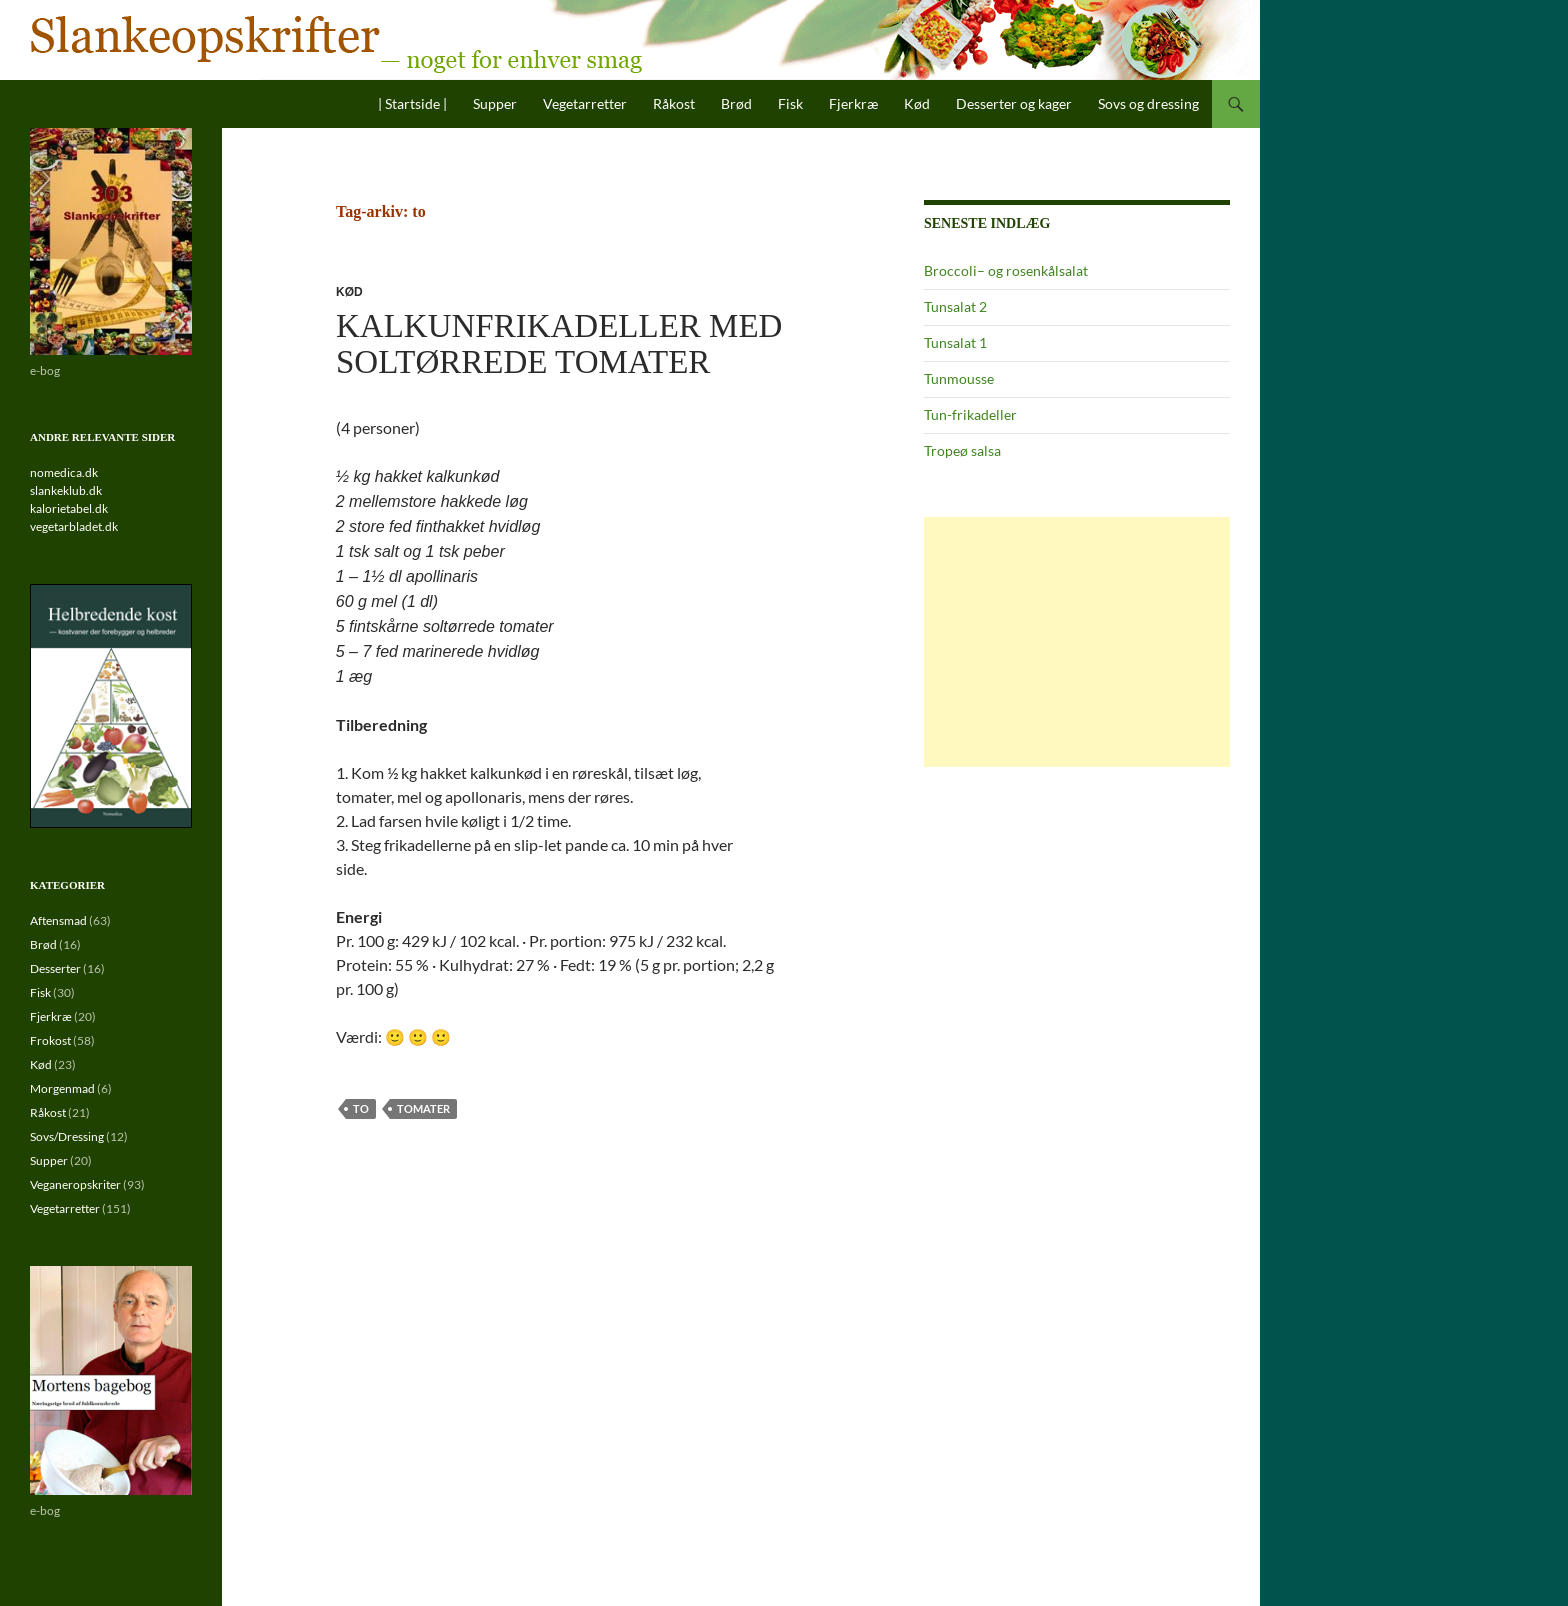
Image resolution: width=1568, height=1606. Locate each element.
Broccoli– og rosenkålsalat (1006, 270)
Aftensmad (58, 920)
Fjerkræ (853, 103)
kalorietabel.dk (69, 508)
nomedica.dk (64, 472)
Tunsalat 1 (955, 342)
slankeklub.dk (66, 490)
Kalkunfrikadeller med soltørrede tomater (559, 344)
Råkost (674, 103)
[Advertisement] (1077, 642)
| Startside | (412, 103)
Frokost (50, 1040)
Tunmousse (959, 378)
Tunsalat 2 (955, 306)
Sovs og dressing (1148, 103)
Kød (917, 103)
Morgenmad (62, 1088)
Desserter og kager (1014, 103)
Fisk (790, 103)
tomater (423, 1108)
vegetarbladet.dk (74, 526)
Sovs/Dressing (67, 1136)
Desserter (55, 968)
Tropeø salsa (962, 450)
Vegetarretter (585, 103)
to (361, 1108)
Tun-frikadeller (970, 414)
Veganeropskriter (75, 1184)
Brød (736, 103)
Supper (495, 103)
